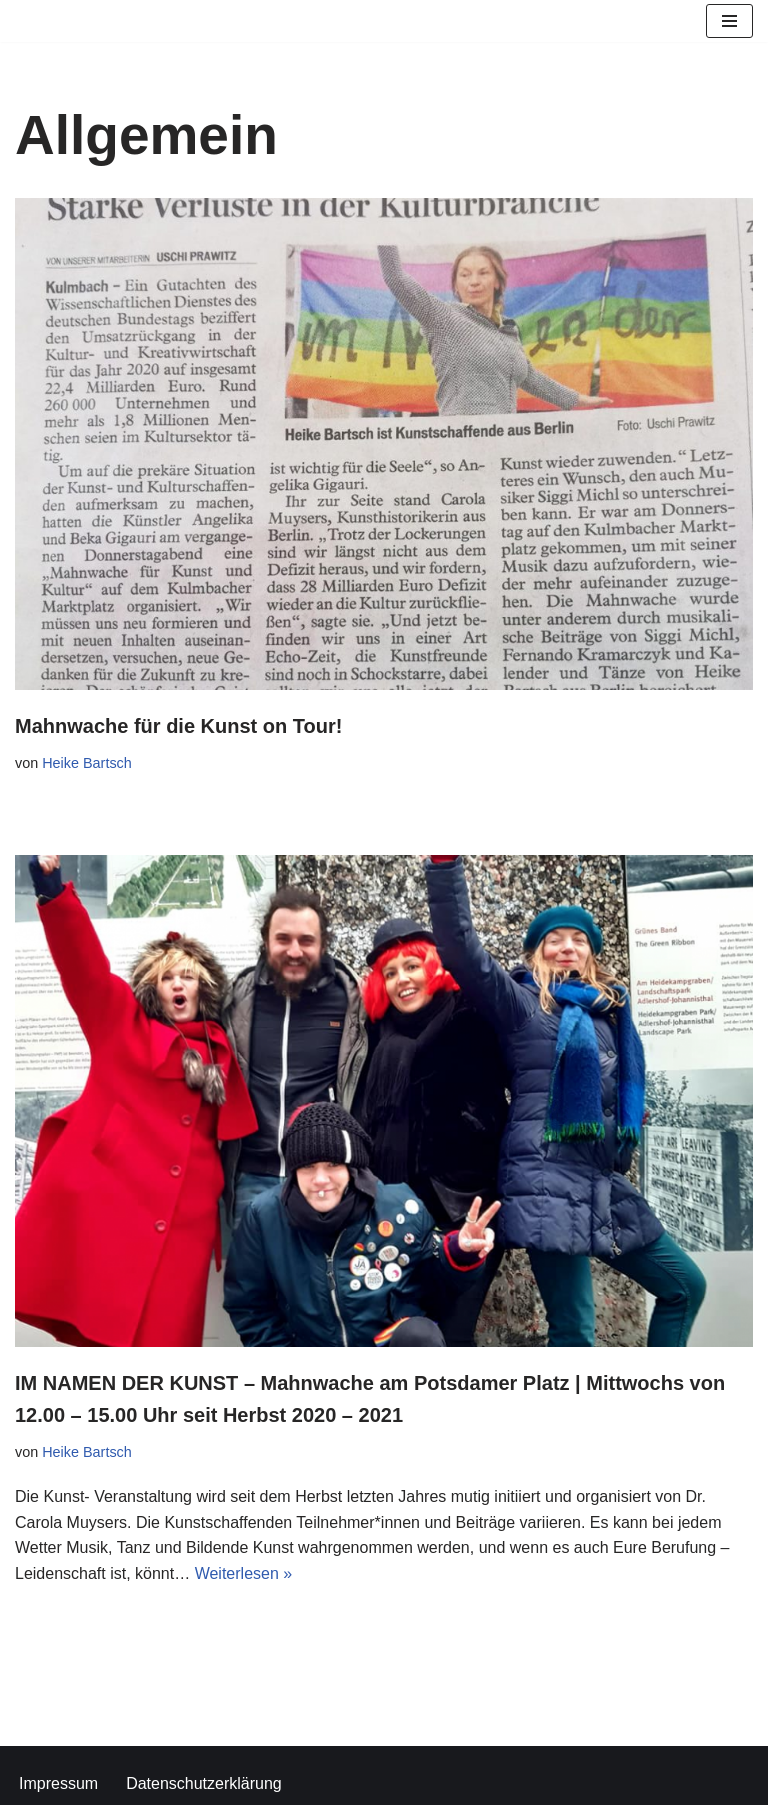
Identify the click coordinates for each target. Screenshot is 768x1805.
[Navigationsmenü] (729, 21)
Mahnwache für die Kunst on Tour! (178, 726)
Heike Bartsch (87, 763)
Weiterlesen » (244, 1573)
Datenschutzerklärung (204, 1783)
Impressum (58, 1783)
